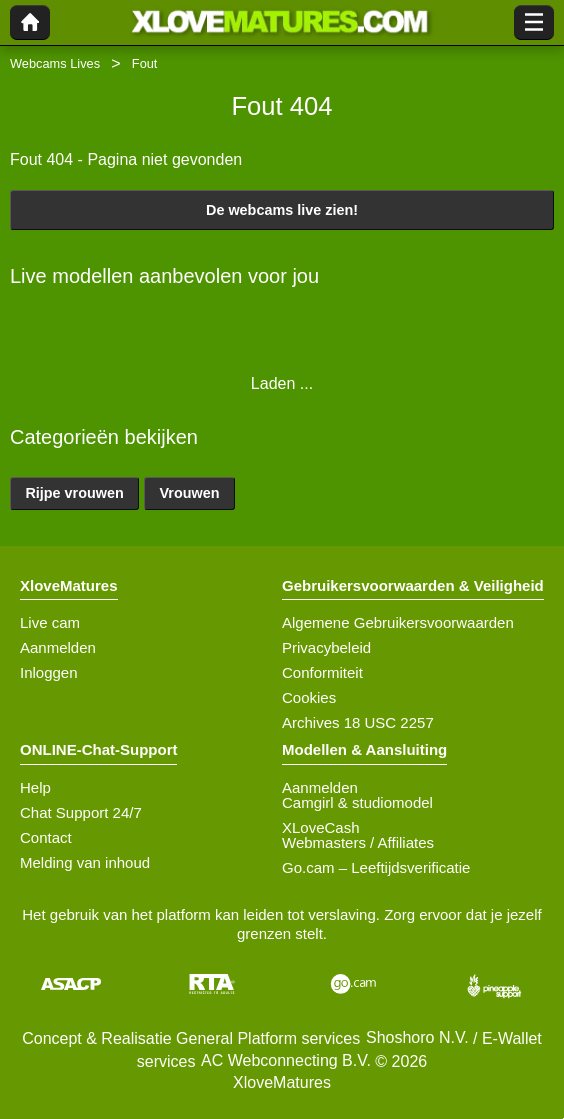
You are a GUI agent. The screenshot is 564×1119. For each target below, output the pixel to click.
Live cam (50, 622)
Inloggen (49, 672)
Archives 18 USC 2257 (358, 722)
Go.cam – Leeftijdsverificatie (376, 867)
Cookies (309, 697)
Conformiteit (322, 672)
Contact (46, 837)
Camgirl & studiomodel (357, 802)
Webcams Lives (55, 63)
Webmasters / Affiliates (358, 842)
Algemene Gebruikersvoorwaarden (398, 622)
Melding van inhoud (85, 862)
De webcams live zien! (282, 210)
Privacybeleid (326, 647)
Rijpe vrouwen (74, 493)
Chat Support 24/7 (81, 812)
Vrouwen (190, 493)
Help (35, 787)
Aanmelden (58, 647)
